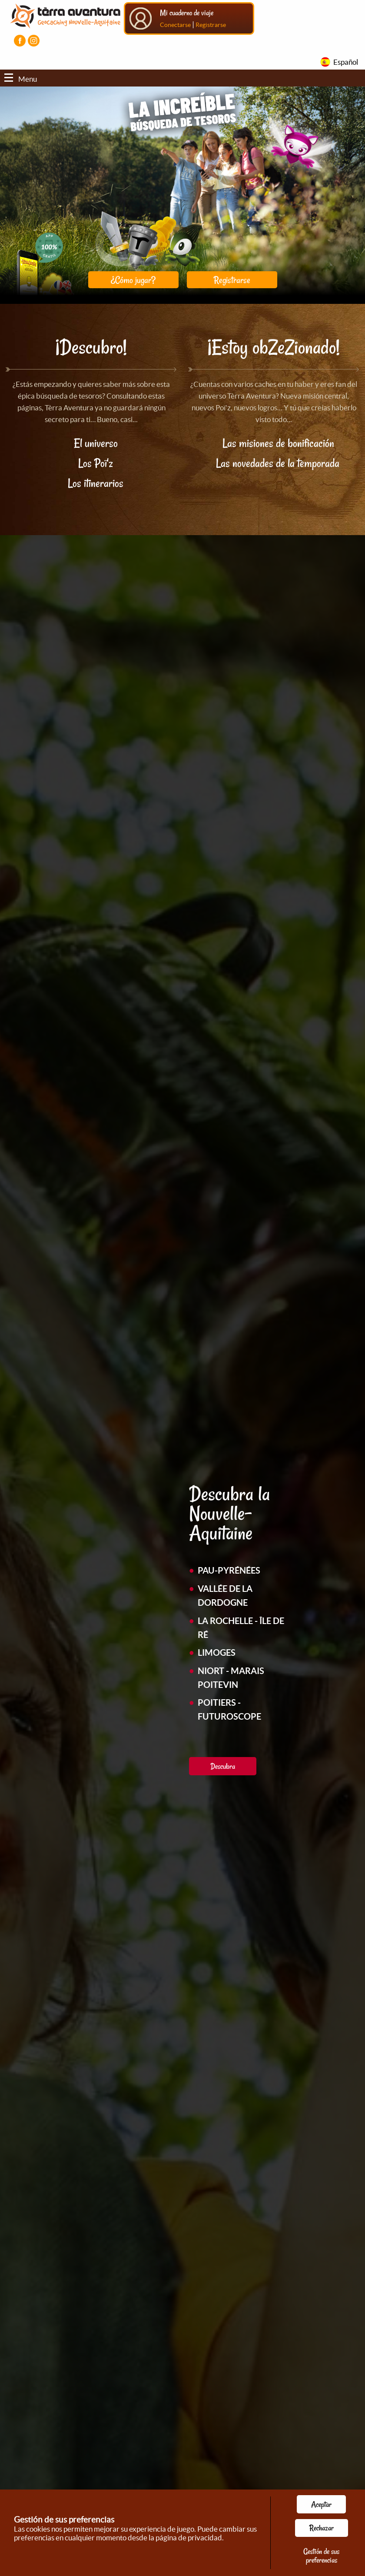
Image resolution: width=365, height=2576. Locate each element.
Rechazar (321, 2528)
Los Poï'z (95, 463)
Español (345, 62)
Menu (20, 79)
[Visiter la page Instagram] (34, 41)
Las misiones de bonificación (278, 443)
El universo (96, 443)
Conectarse (175, 24)
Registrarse (211, 24)
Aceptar (321, 2504)
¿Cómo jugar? (133, 279)
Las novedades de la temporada (279, 463)
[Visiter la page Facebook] (20, 41)
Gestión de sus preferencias (321, 2555)
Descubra (222, 1766)
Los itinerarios (95, 483)
